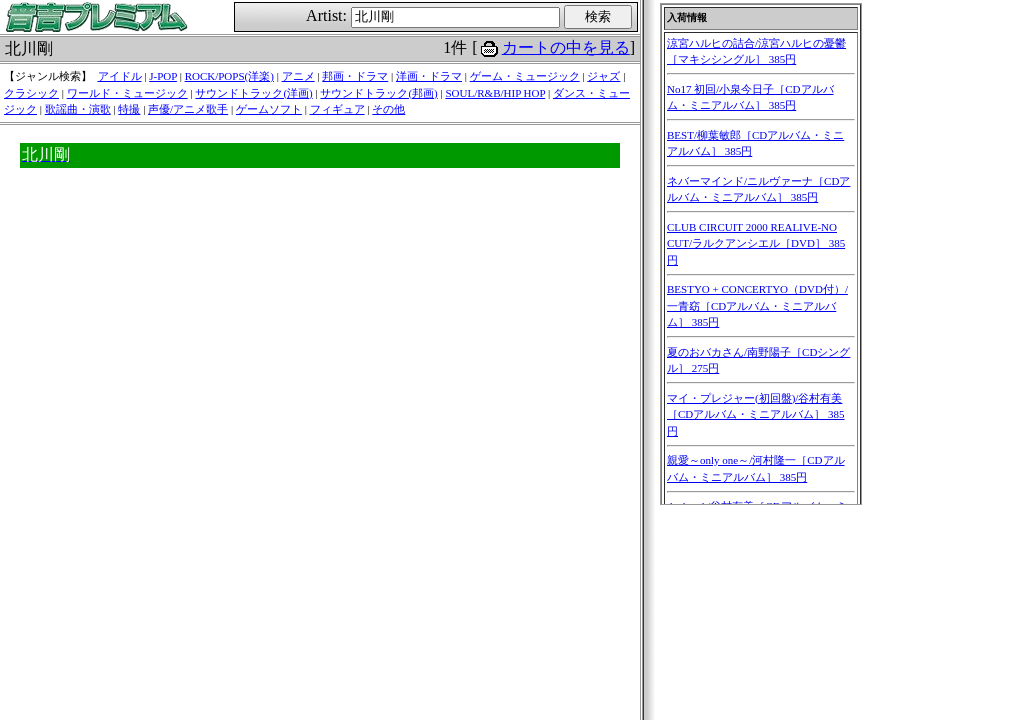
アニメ (298, 76)
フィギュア (337, 109)
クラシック (31, 93)
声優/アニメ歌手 (188, 109)
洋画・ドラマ (429, 76)
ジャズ (603, 76)
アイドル (120, 76)
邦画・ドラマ (355, 76)
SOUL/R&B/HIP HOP (495, 93)
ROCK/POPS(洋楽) (229, 76)
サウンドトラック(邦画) (378, 93)
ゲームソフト (269, 109)
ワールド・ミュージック (127, 93)
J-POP (163, 76)
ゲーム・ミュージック (525, 76)
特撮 (129, 109)
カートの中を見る (566, 47)
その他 (388, 109)
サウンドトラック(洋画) (253, 93)
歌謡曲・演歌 (78, 109)
